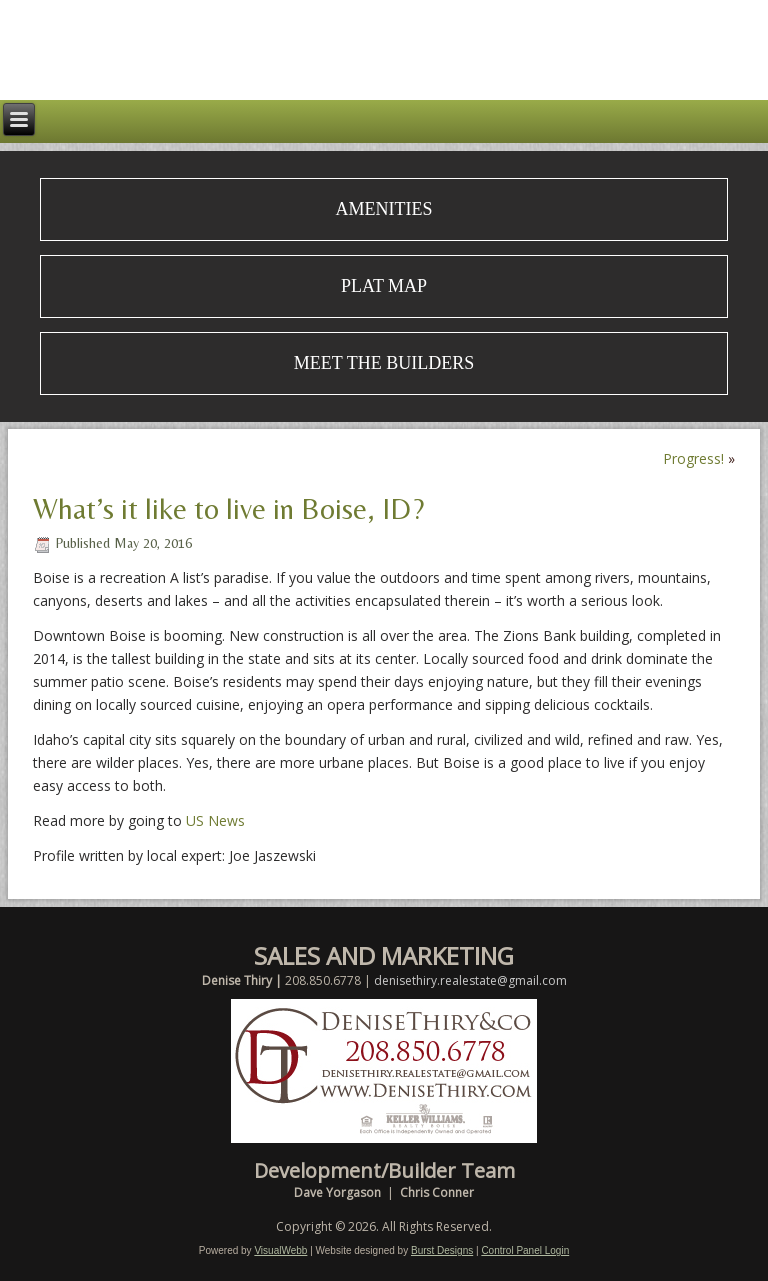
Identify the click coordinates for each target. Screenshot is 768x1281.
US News (215, 820)
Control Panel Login (525, 1250)
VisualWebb (280, 1250)
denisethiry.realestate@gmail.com (470, 980)
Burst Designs (442, 1250)
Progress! (693, 458)
